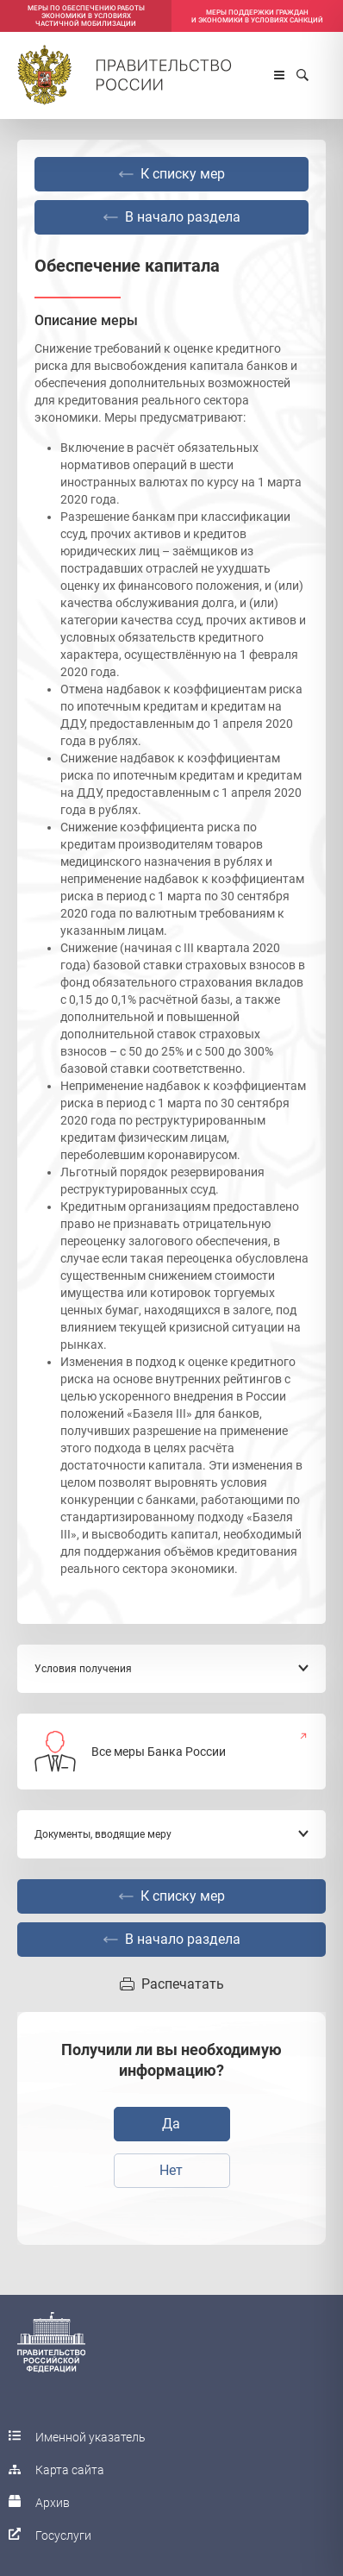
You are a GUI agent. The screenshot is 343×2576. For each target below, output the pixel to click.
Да (171, 2123)
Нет (171, 2170)
